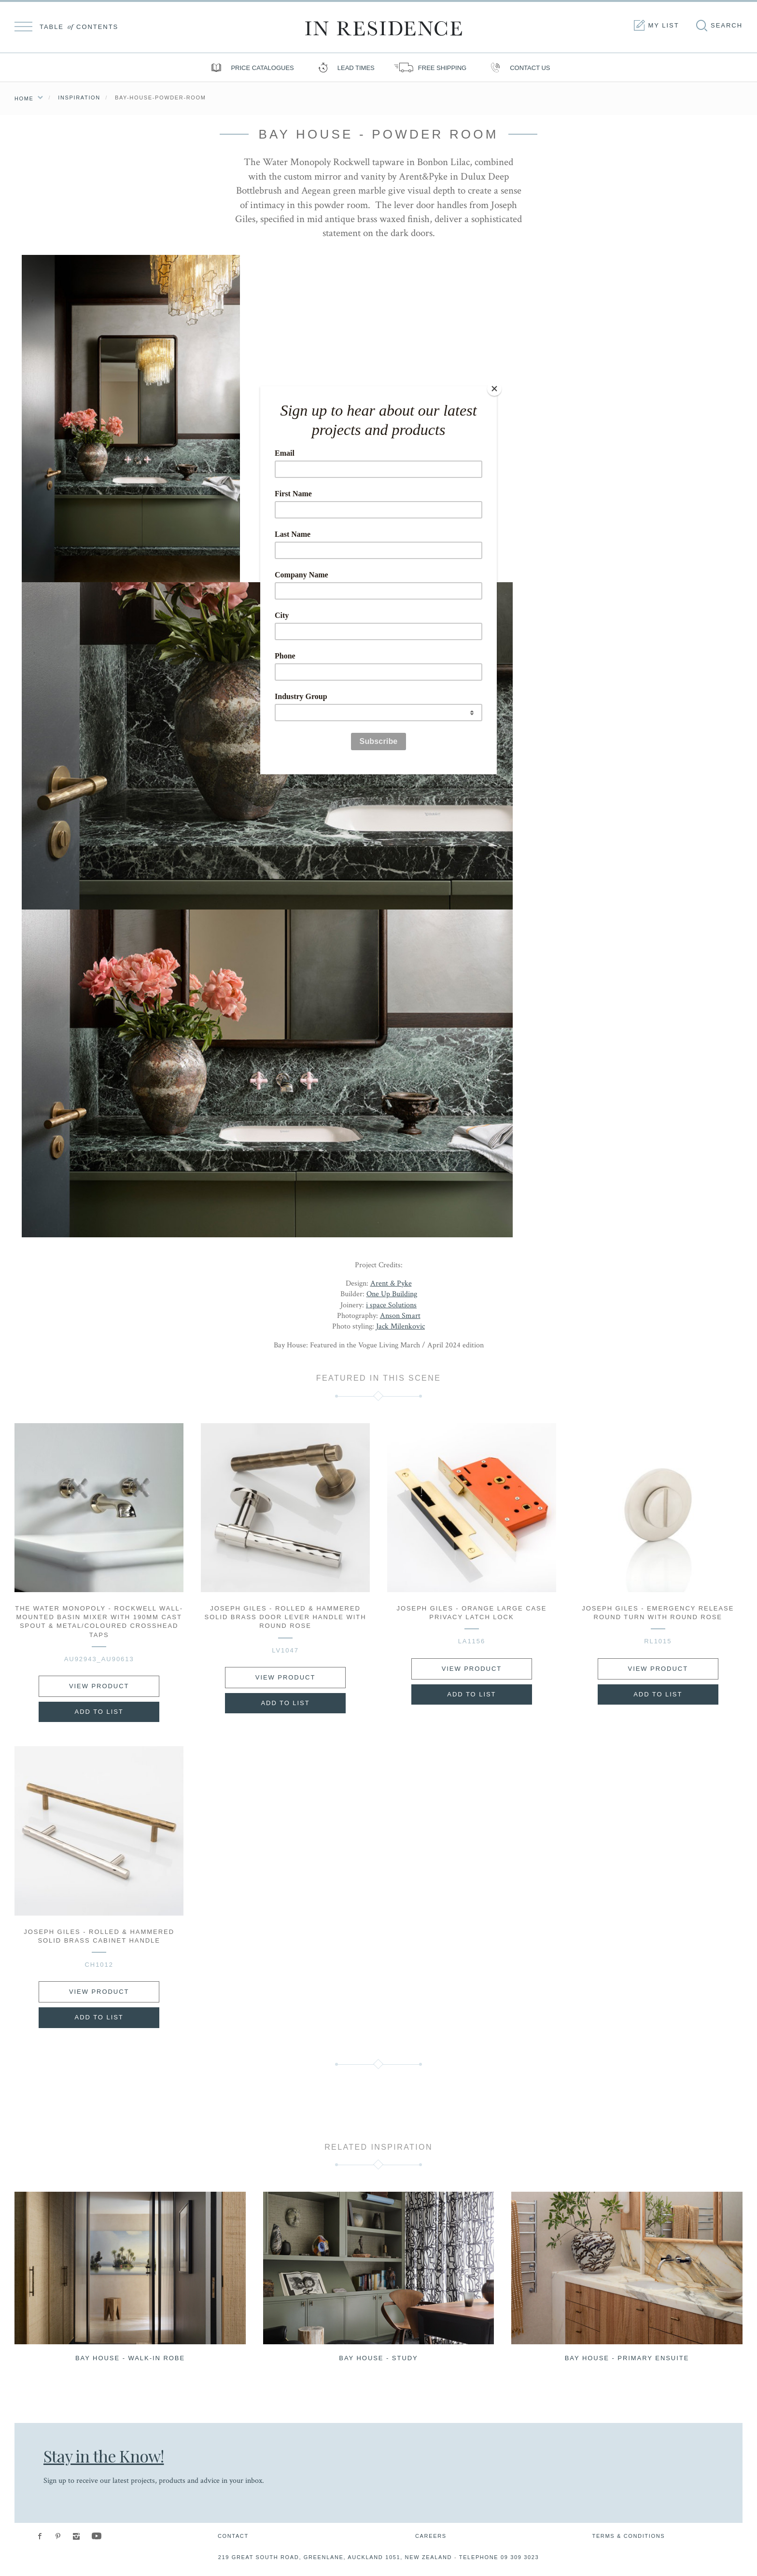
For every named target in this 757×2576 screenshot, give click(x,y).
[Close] (494, 388)
